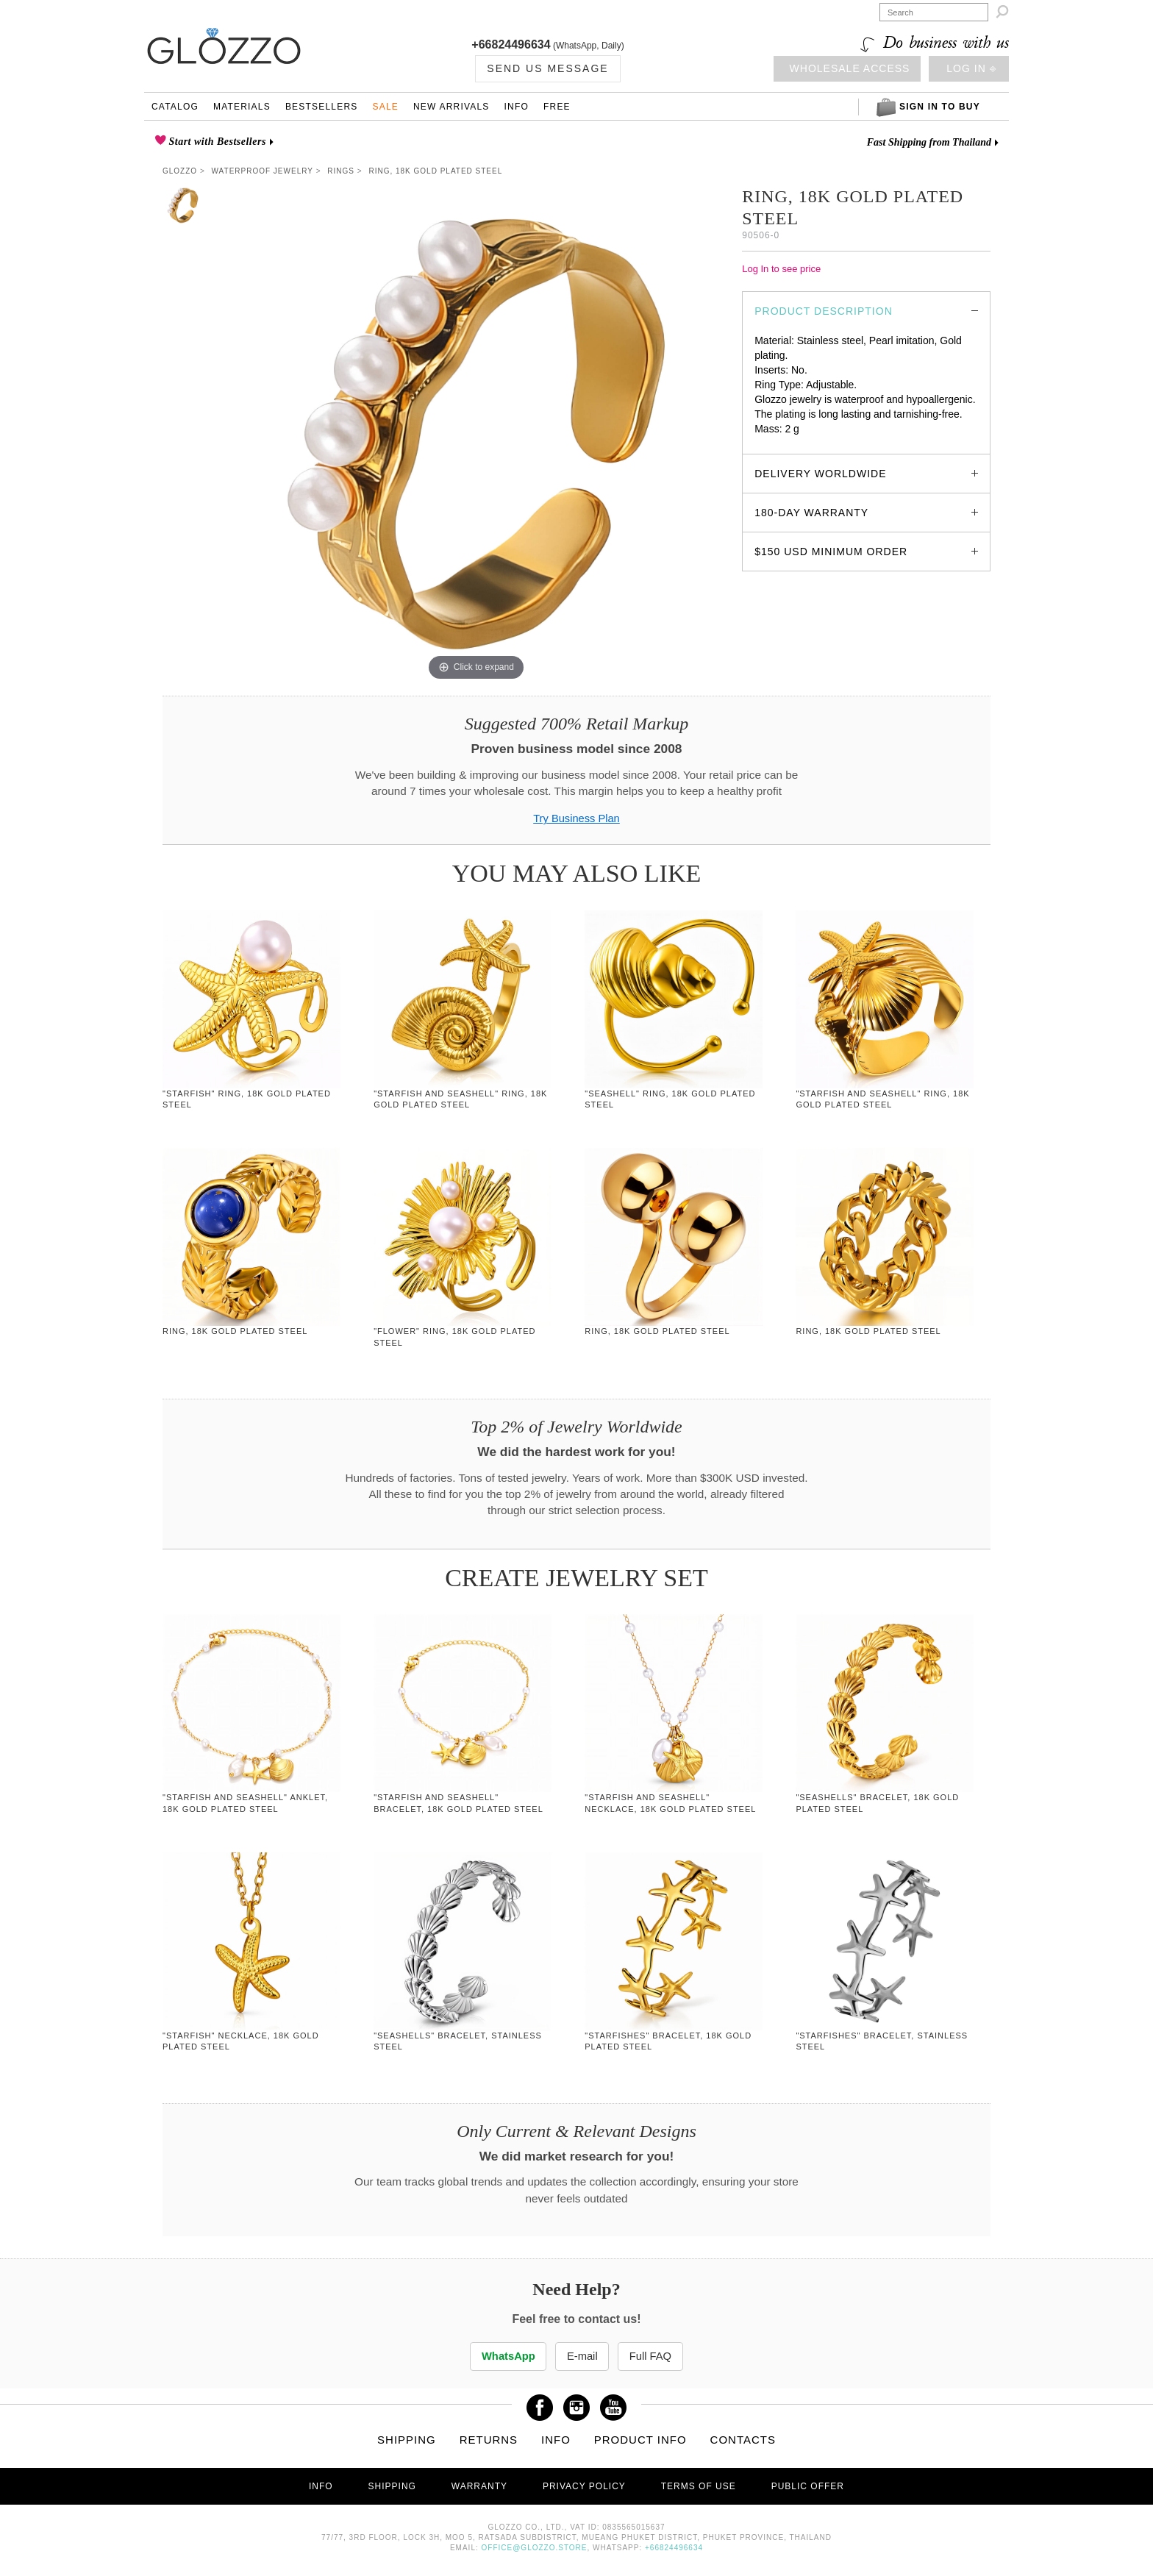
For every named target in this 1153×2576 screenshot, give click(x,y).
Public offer (807, 2487)
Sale (385, 106)
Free (557, 106)
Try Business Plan (576, 818)
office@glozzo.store (535, 2548)
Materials (242, 106)
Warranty (479, 2487)
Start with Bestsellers (216, 141)
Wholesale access (850, 68)
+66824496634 (510, 44)
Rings (340, 171)
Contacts (743, 2440)
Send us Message (547, 68)
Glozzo (180, 171)
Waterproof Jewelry (262, 171)
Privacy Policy (584, 2487)
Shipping (406, 2440)
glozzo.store (782, 443)
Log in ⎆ (971, 68)
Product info (640, 2440)
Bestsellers (321, 106)
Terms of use (698, 2487)
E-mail (582, 2356)
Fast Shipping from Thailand (929, 142)
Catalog (175, 106)
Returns (489, 2440)
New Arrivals (451, 106)
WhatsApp (502, 2356)
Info (516, 106)
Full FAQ (657, 2356)
